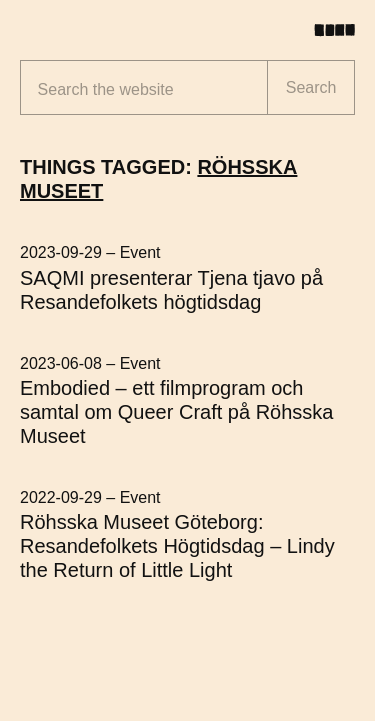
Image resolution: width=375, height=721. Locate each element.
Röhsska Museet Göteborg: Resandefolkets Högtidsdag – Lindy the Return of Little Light (177, 546)
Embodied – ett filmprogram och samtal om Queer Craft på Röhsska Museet (176, 412)
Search (311, 87)
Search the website (106, 89)
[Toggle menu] (342, 30)
